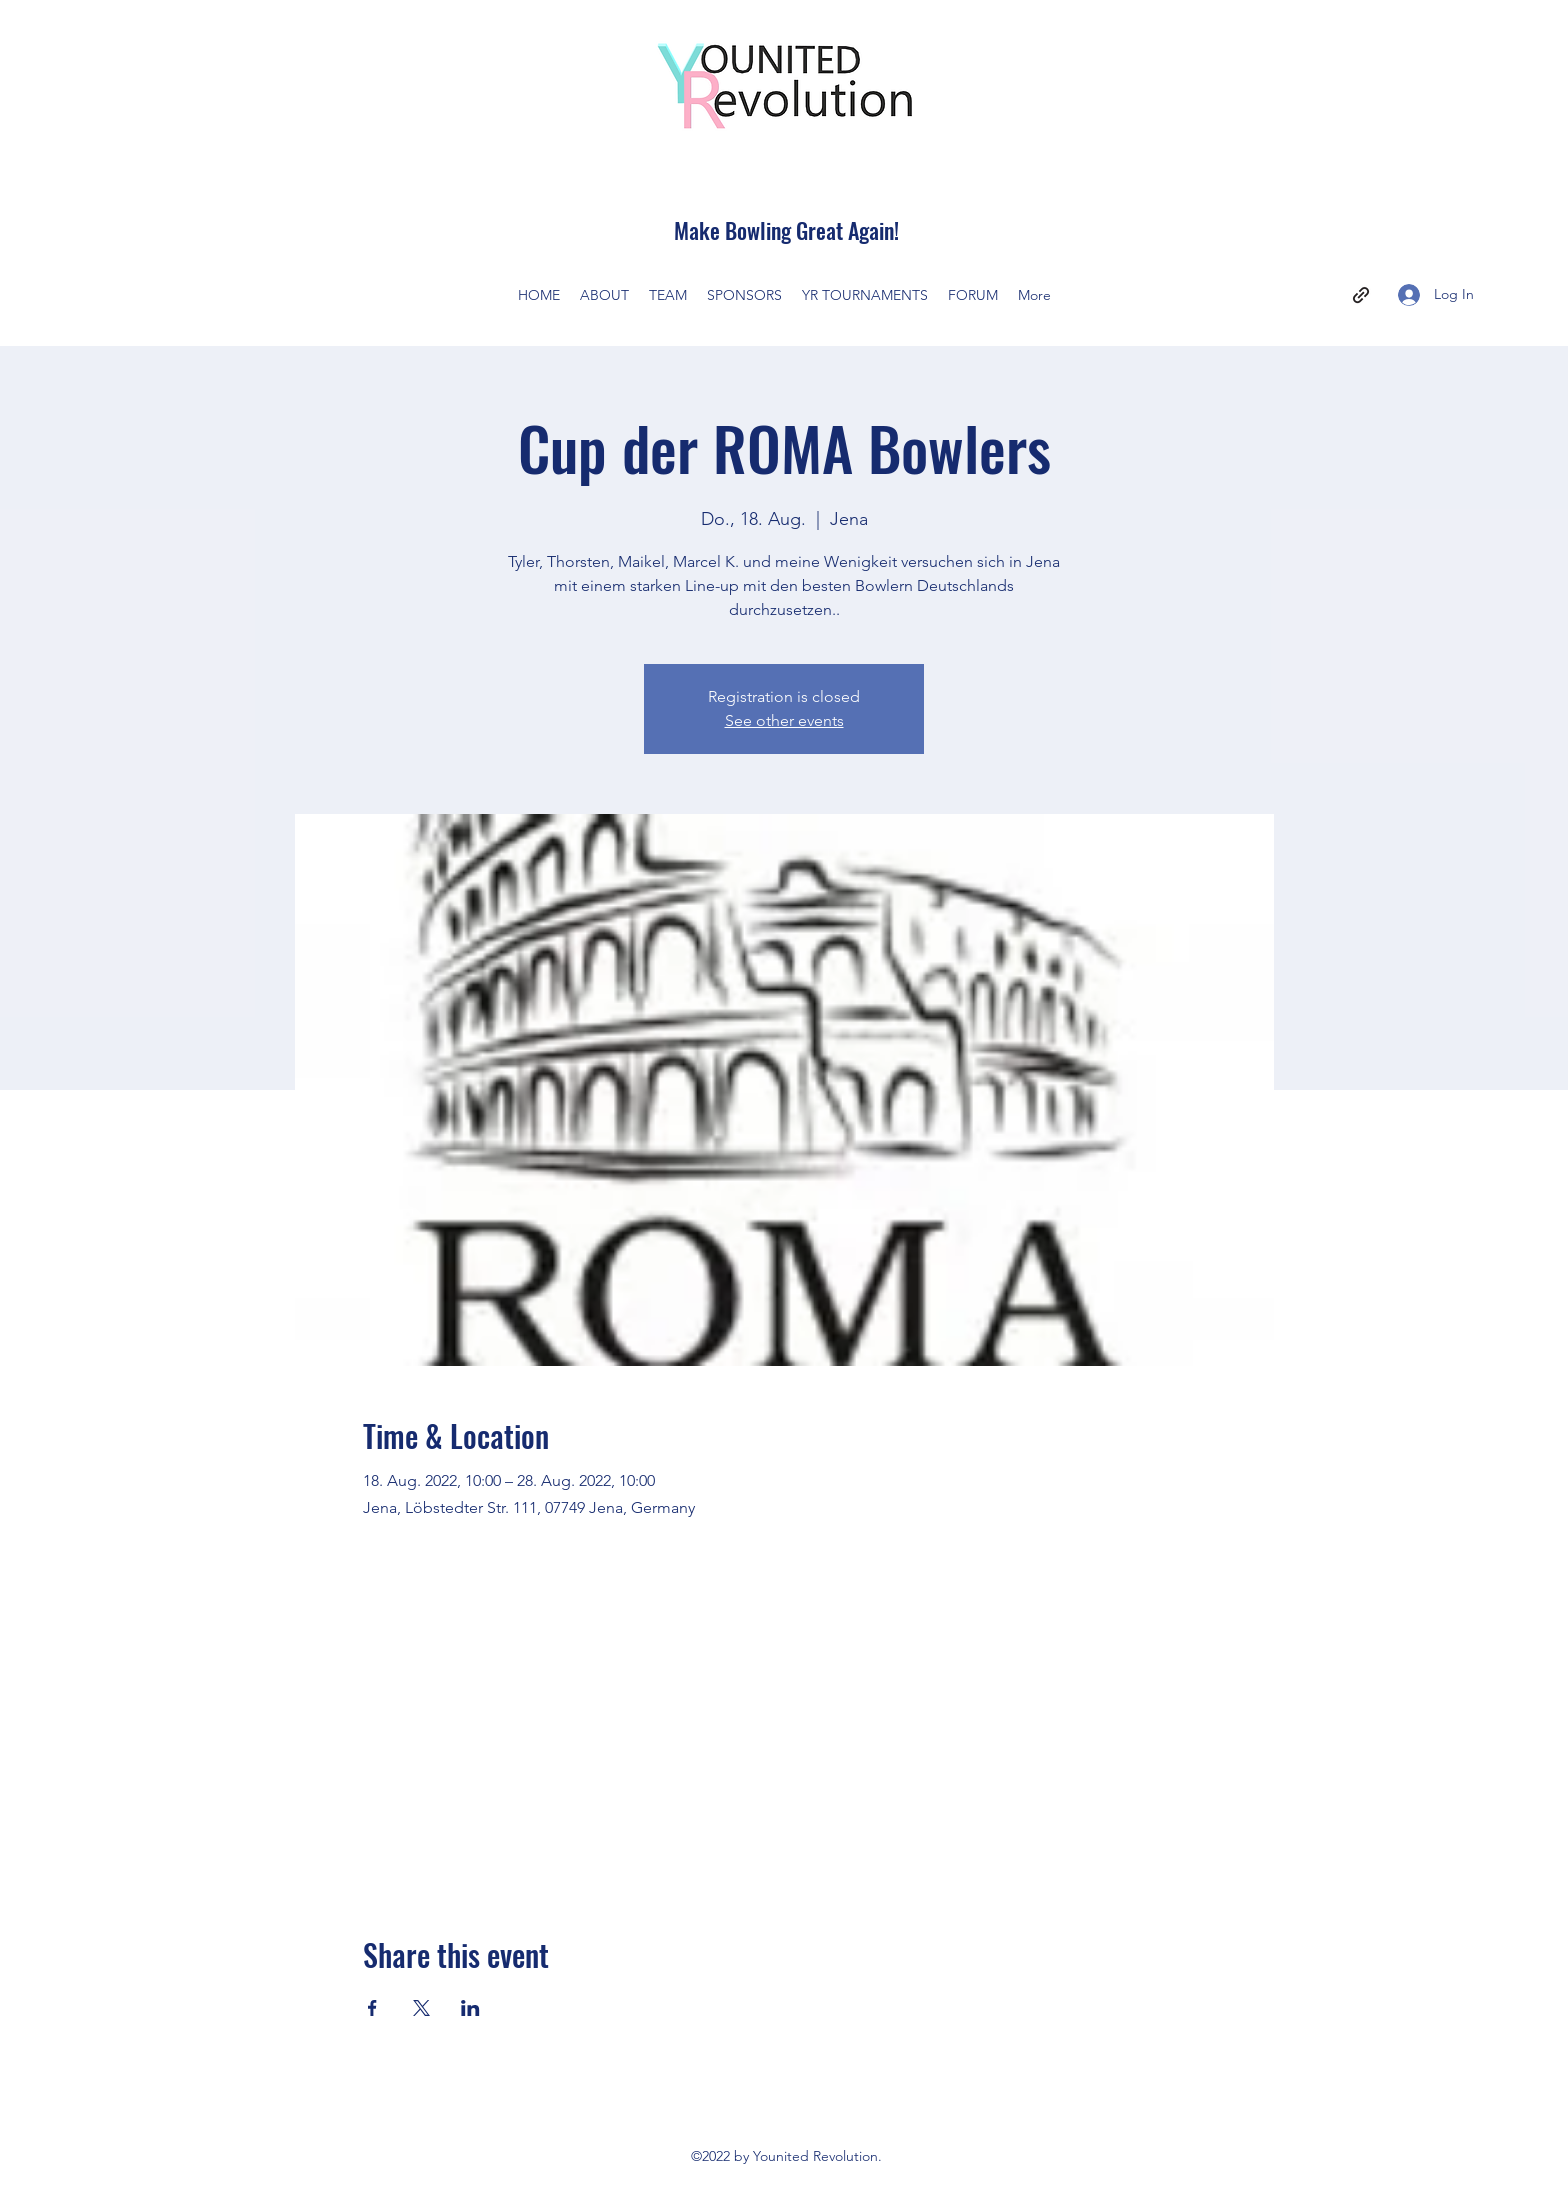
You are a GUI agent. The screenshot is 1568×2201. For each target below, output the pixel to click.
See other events (784, 720)
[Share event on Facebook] (372, 2008)
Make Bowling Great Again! (786, 230)
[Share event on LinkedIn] (470, 2008)
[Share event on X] (421, 2008)
